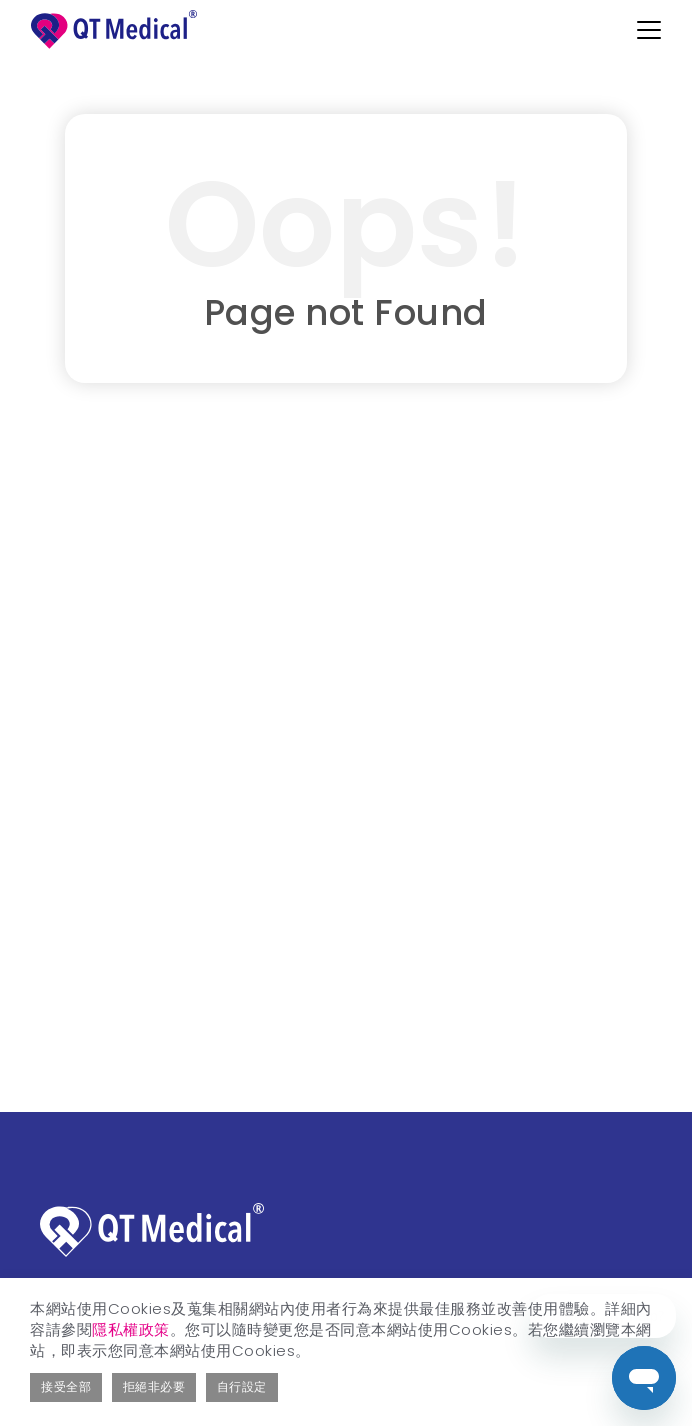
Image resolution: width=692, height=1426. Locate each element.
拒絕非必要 (154, 1386)
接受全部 (66, 1386)
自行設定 (242, 1386)
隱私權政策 (131, 1329)
